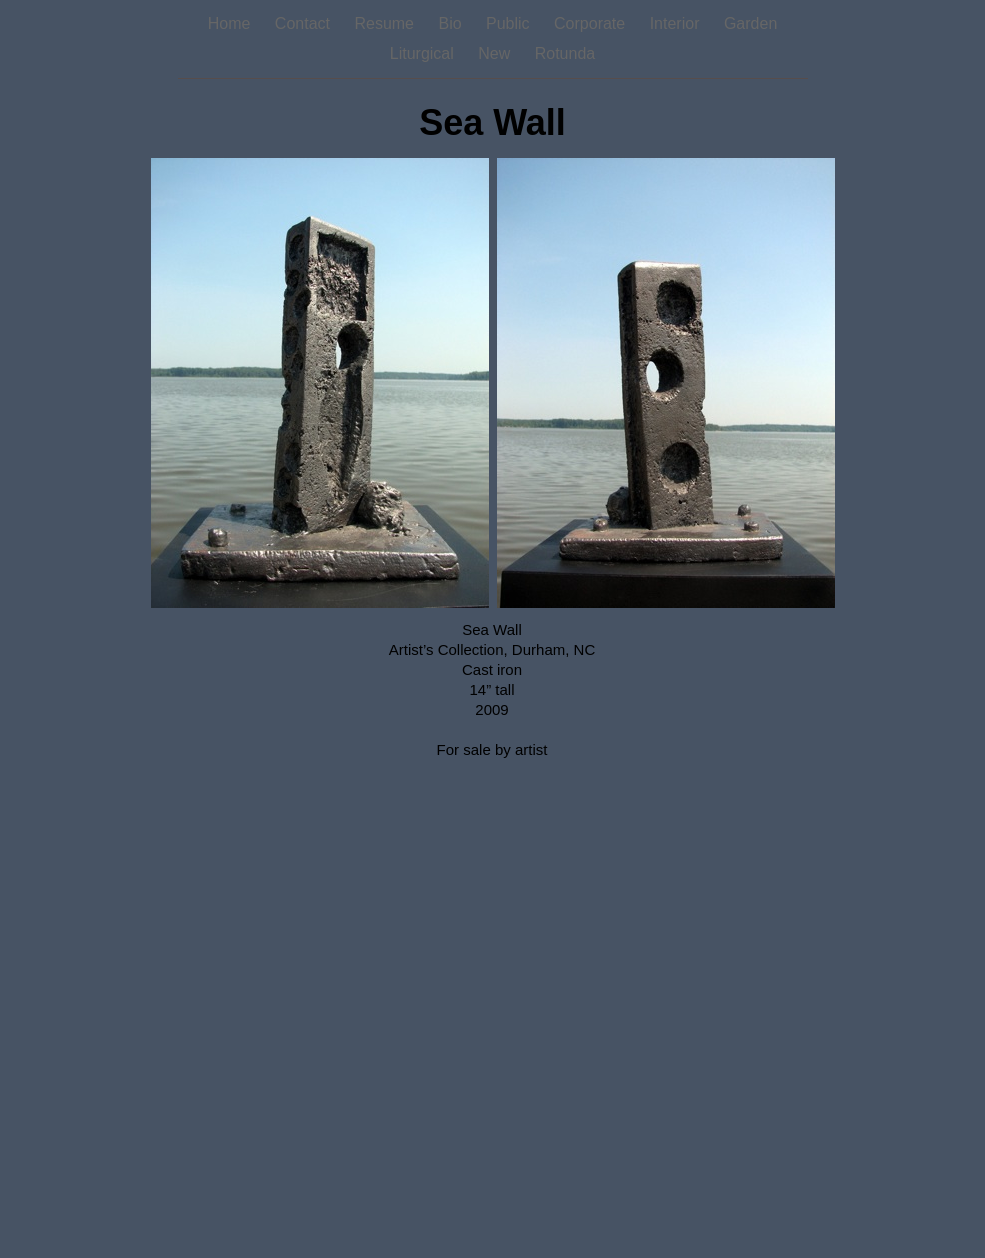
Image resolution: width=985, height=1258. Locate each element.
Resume (386, 23)
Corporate (592, 23)
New (496, 53)
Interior (677, 23)
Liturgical (424, 53)
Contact (305, 23)
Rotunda (565, 53)
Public (510, 23)
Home (231, 23)
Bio (452, 23)
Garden (750, 23)
